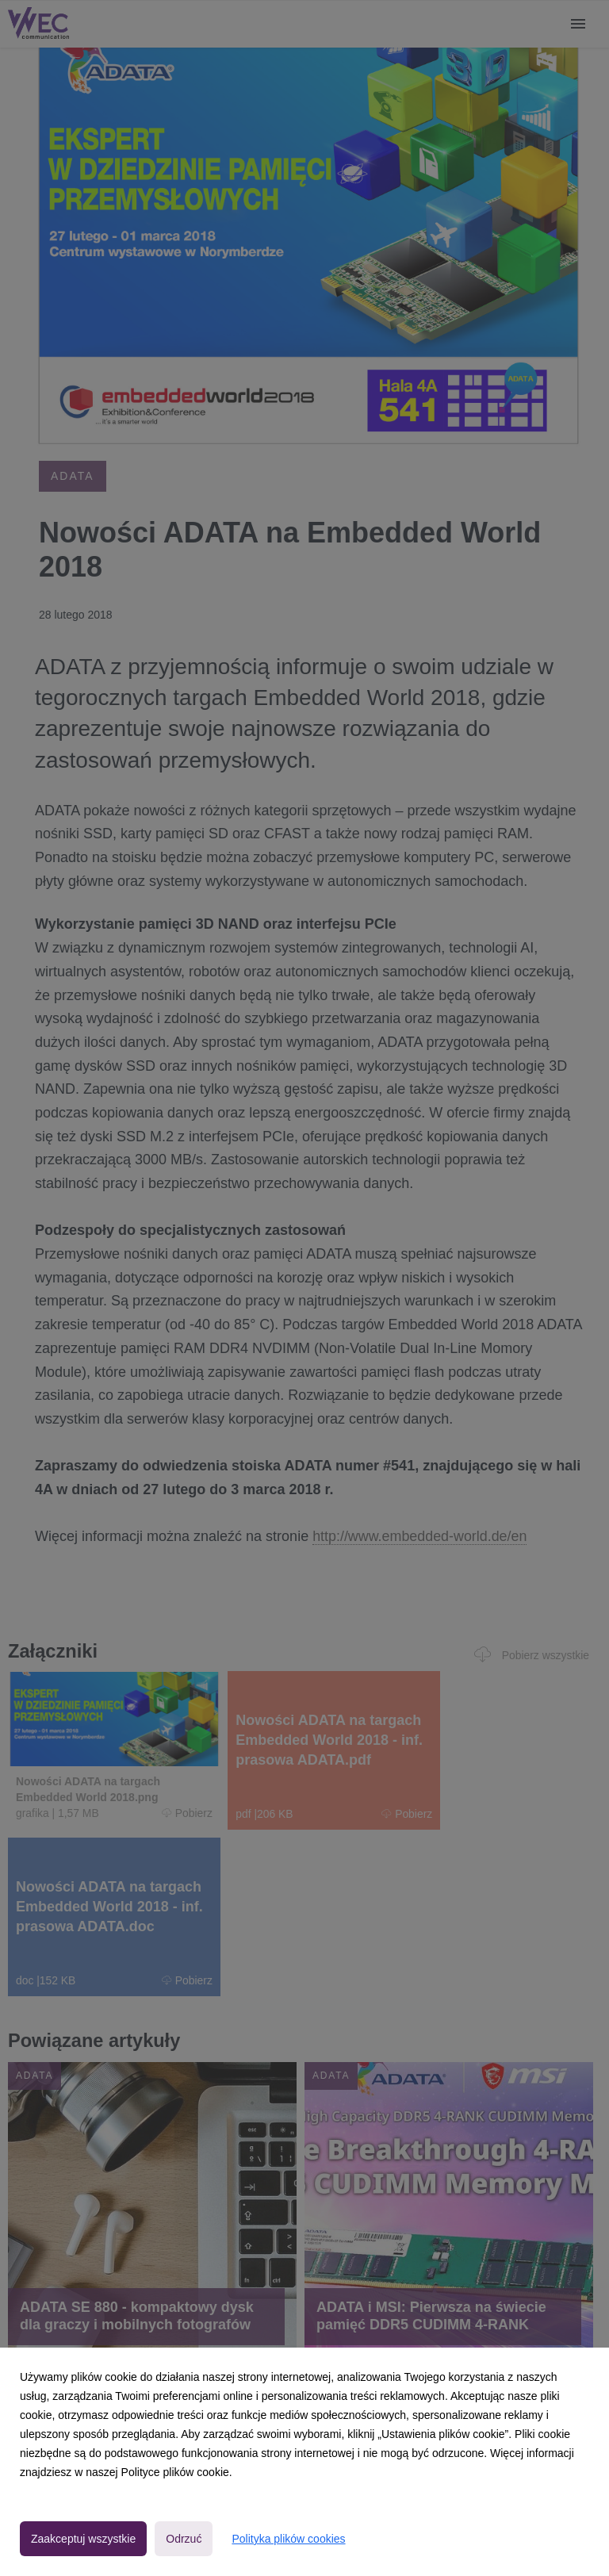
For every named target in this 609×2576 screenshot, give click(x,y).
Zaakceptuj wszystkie (83, 2538)
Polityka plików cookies (288, 2538)
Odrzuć (183, 2538)
